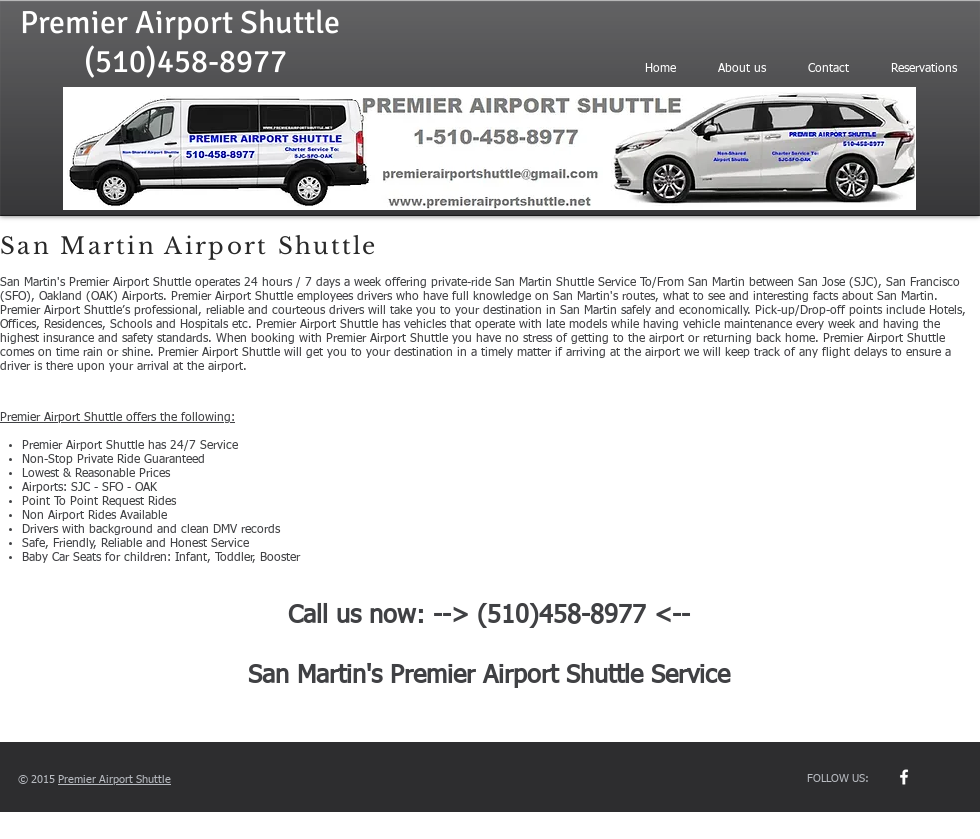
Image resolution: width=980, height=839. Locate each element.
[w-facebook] (904, 777)
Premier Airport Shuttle (180, 22)
